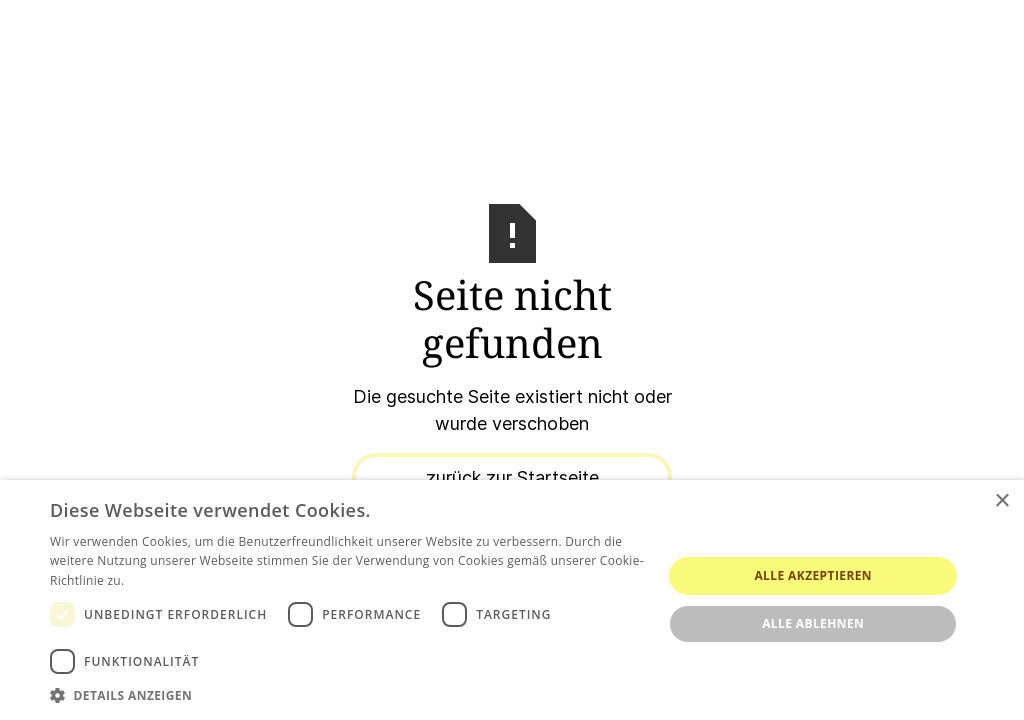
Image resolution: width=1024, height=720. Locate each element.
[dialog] (512, 600)
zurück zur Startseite (512, 477)
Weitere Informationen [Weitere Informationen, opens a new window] (195, 580)
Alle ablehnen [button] (813, 623)
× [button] (1001, 501)
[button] (347, 695)
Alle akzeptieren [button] (813, 575)
